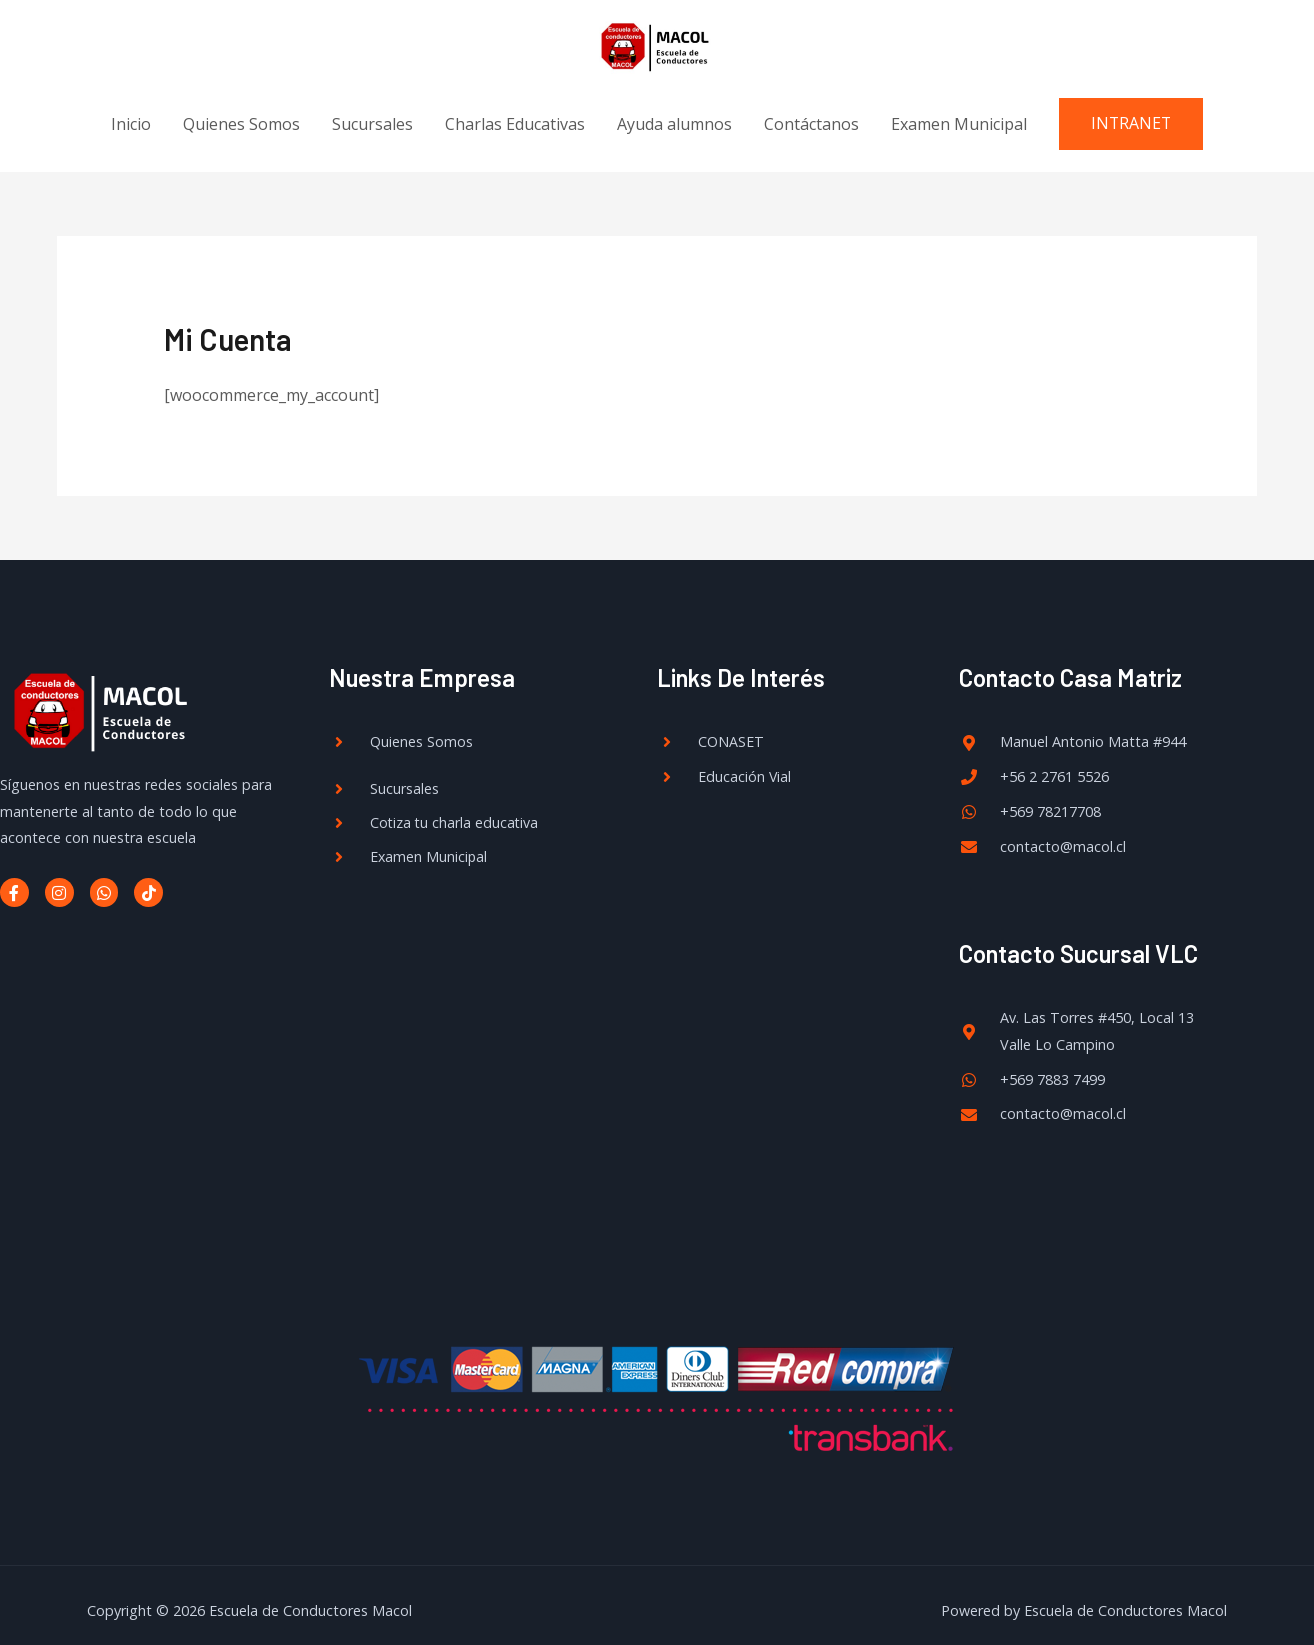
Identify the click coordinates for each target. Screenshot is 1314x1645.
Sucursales (371, 112)
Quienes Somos (240, 112)
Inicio (130, 112)
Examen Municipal (958, 112)
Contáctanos (810, 112)
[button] (1131, 112)
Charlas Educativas (514, 112)
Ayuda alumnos (673, 112)
